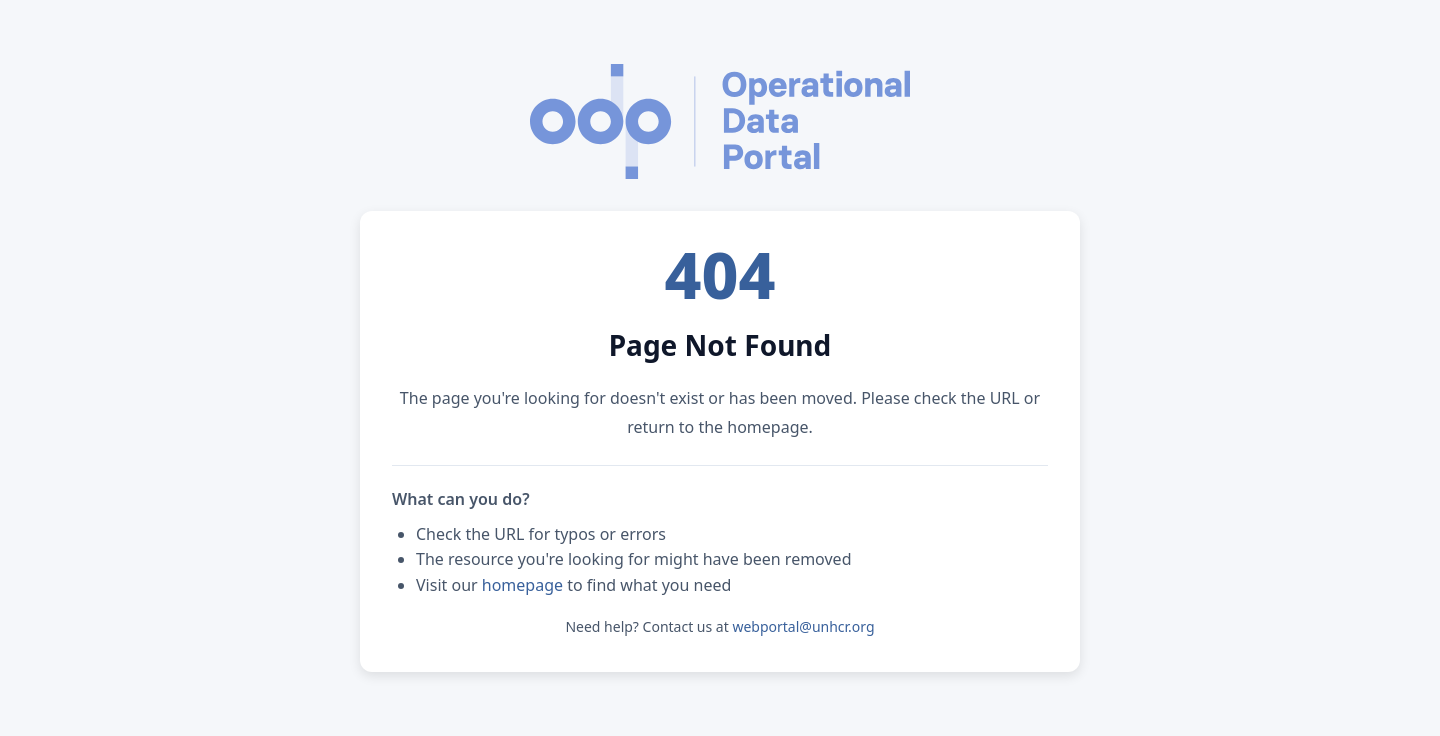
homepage (522, 585)
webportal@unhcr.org (803, 626)
